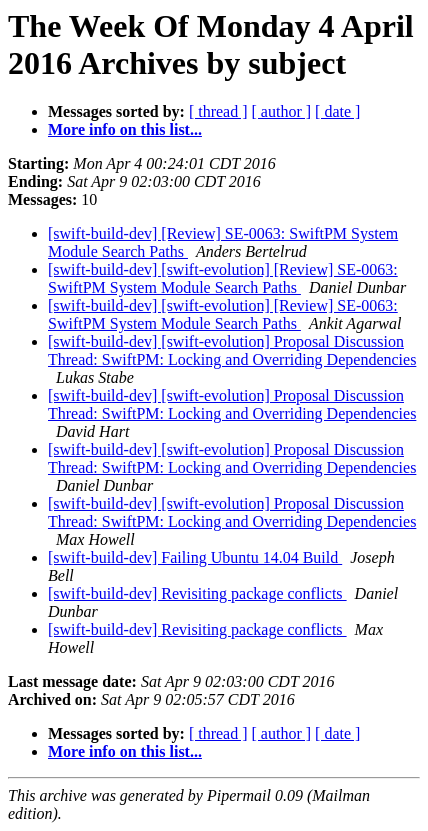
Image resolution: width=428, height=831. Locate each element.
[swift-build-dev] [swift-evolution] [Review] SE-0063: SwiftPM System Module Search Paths (223, 278)
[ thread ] (218, 111)
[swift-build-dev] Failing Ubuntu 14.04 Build (195, 557)
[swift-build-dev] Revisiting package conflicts (197, 593)
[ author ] (282, 111)
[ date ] (337, 111)
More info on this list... (125, 129)
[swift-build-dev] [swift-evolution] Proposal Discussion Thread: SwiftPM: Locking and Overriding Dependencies (232, 350)
